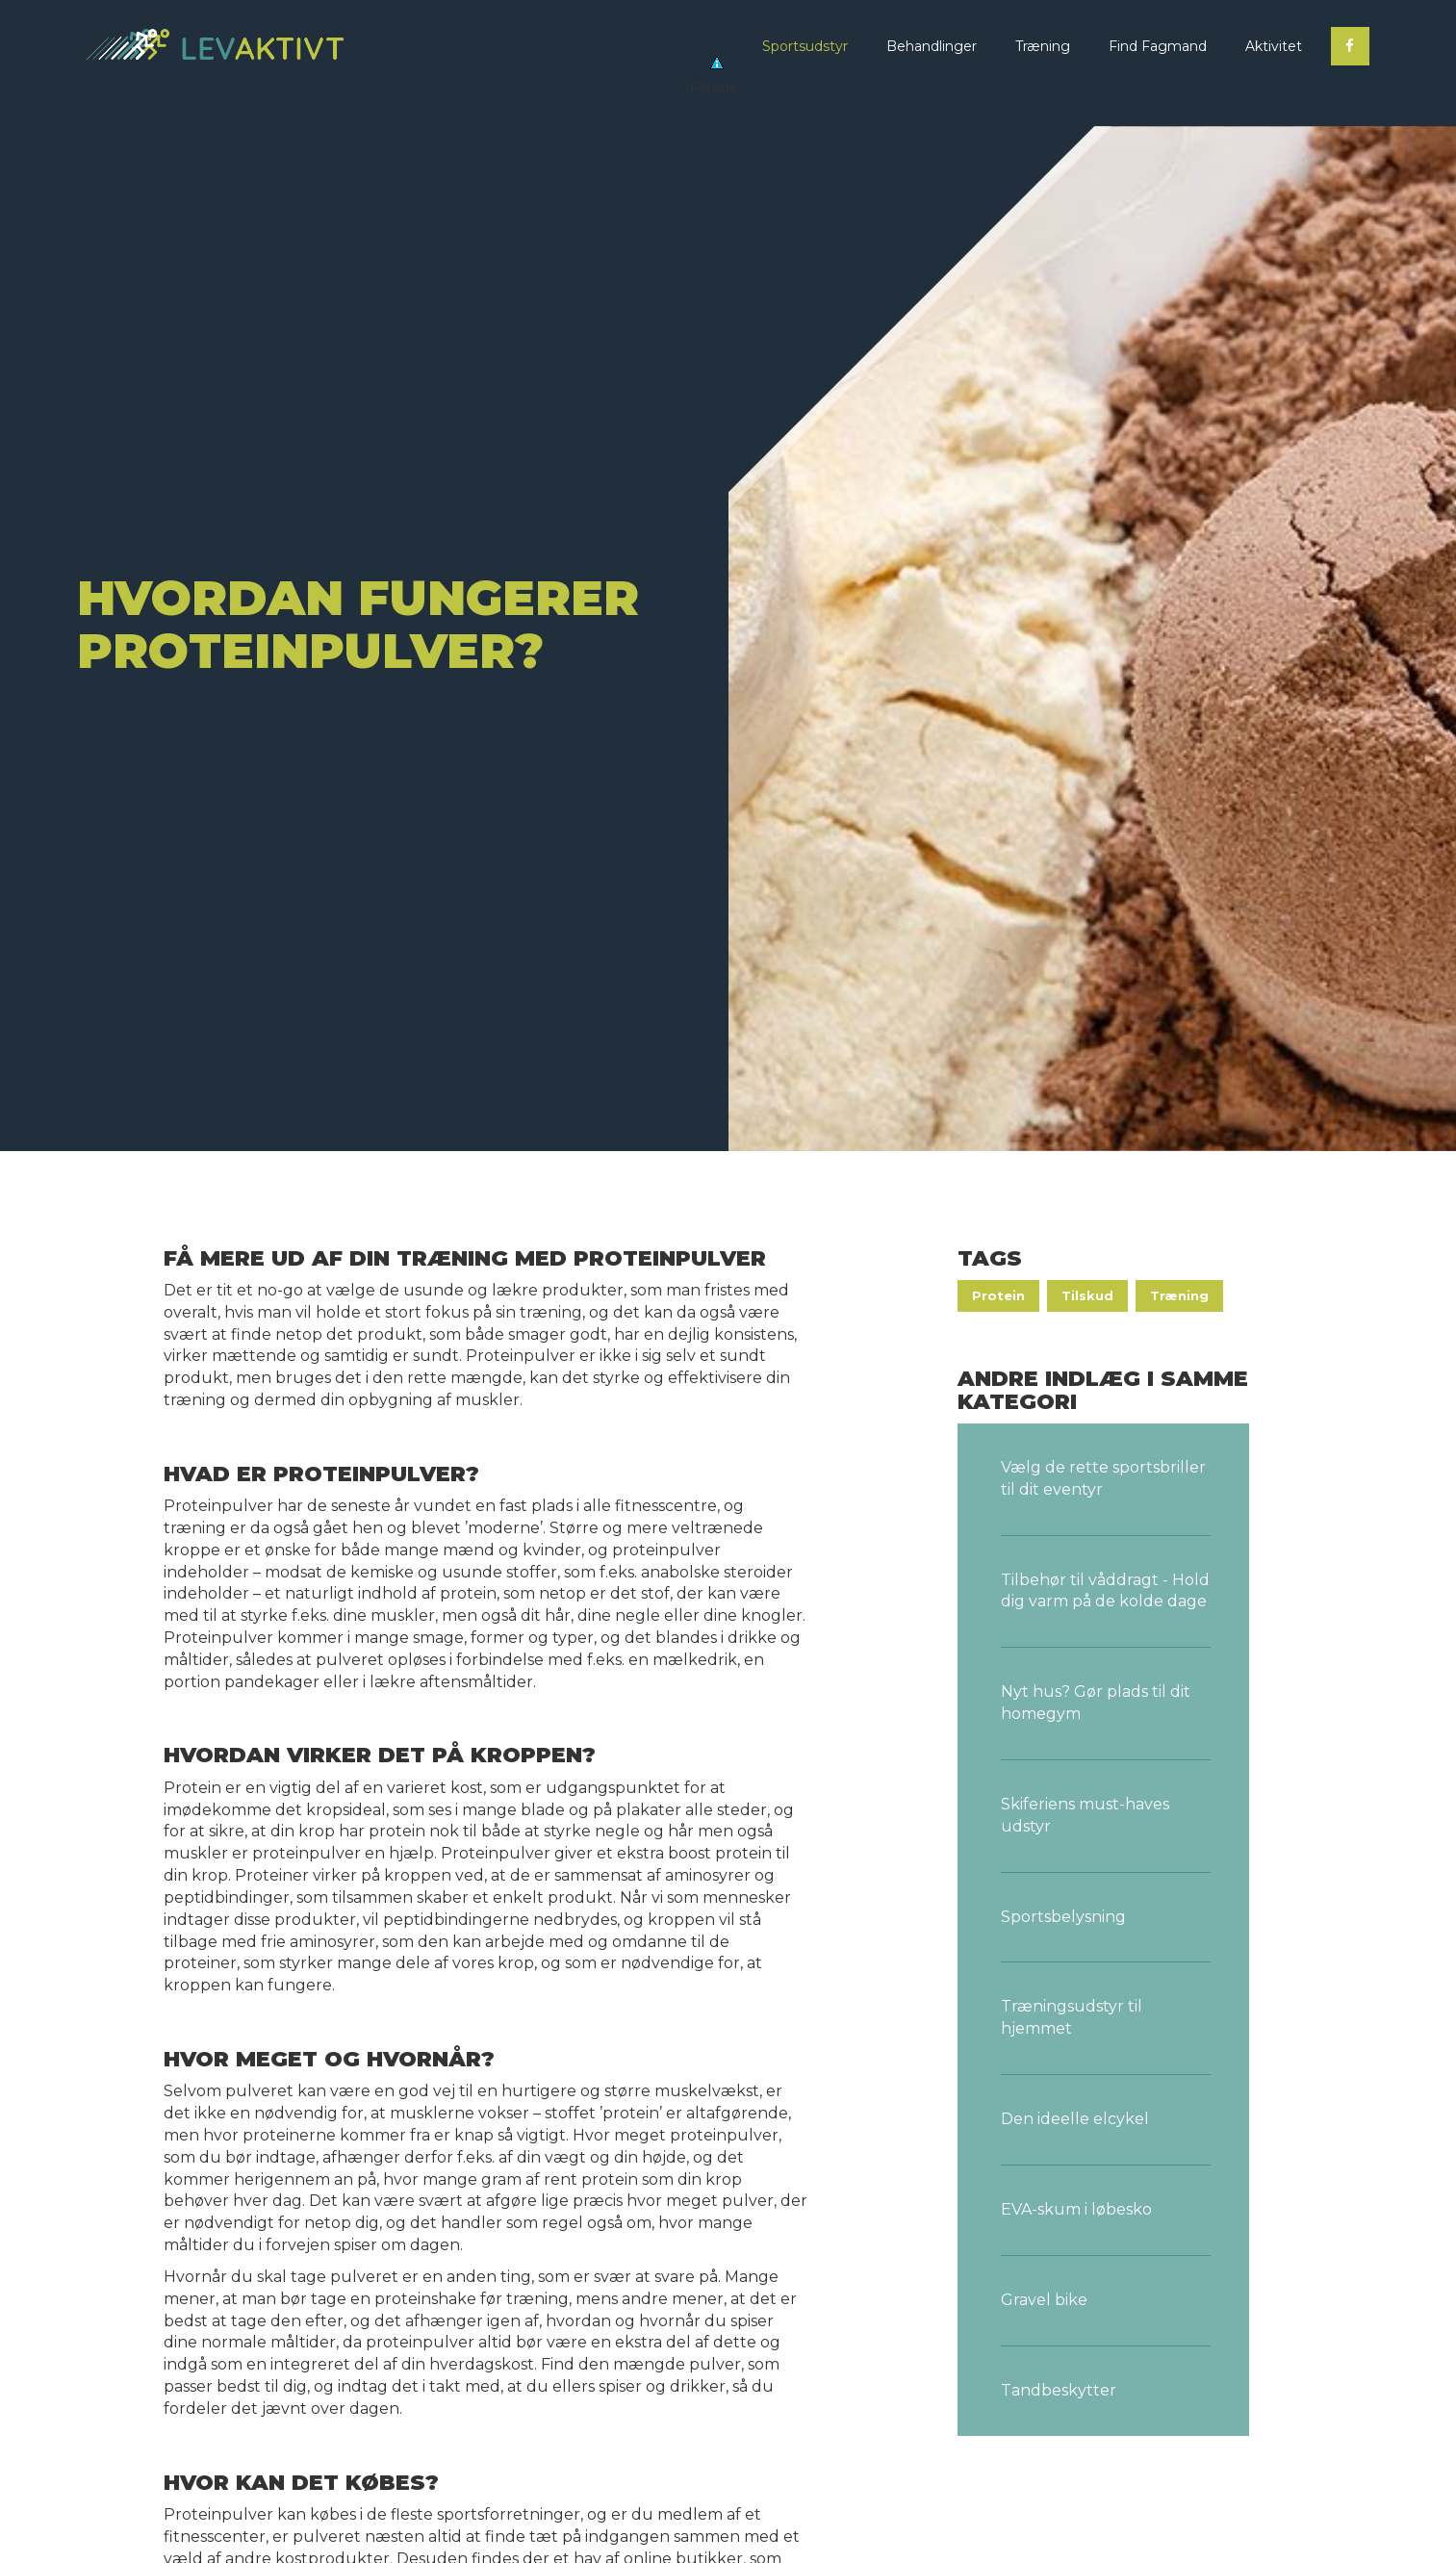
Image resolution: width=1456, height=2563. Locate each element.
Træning (1179, 1295)
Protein (998, 1295)
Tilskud (1087, 1295)
